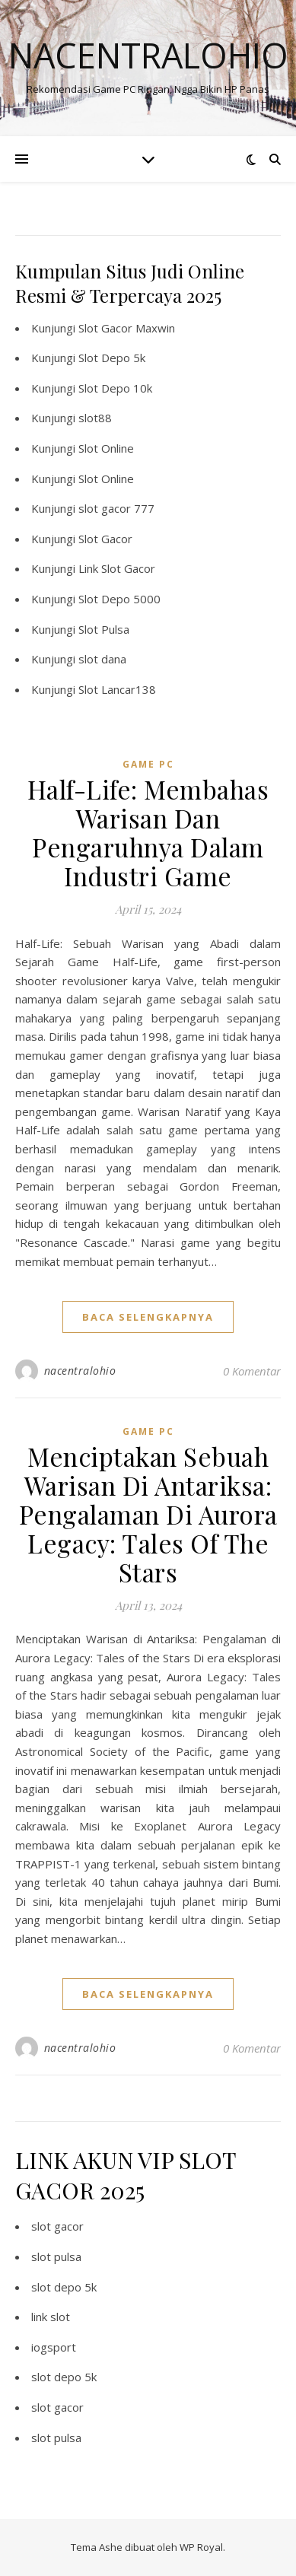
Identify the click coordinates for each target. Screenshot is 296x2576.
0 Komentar (252, 1371)
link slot (50, 2316)
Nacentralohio (148, 55)
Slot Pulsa (103, 629)
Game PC (148, 764)
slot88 (95, 417)
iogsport (53, 2347)
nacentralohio (80, 1370)
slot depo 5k (64, 2287)
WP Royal (201, 2547)
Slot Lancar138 (117, 689)
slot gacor (57, 2226)
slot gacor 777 (116, 508)
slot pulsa (56, 2256)
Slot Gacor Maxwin (126, 328)
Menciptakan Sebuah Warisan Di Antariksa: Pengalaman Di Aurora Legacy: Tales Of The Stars (148, 1514)
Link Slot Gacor (116, 568)
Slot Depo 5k (111, 357)
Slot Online (106, 448)
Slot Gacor (105, 538)
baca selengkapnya (148, 1317)
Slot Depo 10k (115, 388)
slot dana (102, 658)
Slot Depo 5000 (119, 598)
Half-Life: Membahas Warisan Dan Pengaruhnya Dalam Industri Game (148, 832)
